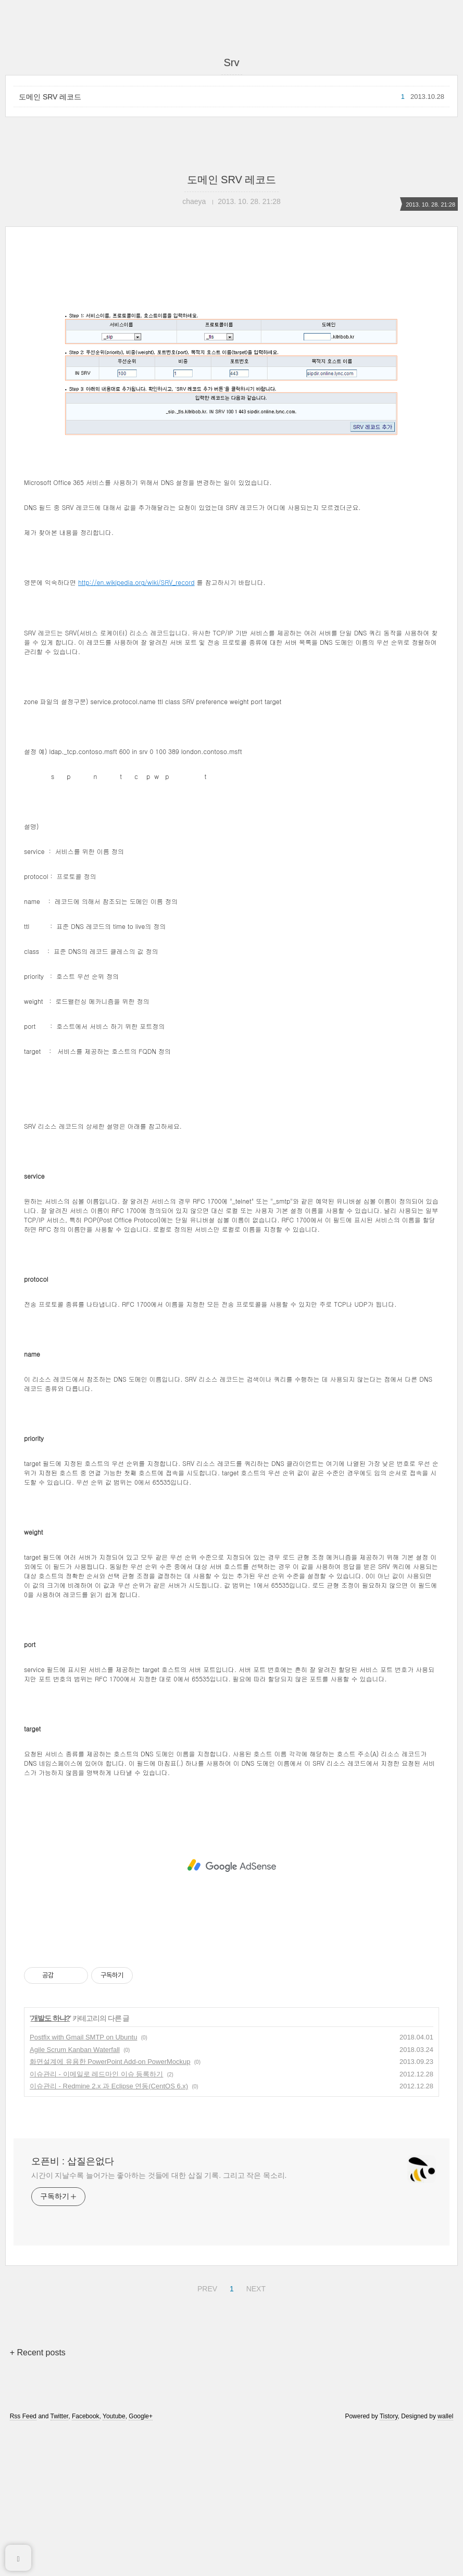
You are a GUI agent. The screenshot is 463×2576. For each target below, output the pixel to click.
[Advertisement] (231, 347)
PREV (206, 2433)
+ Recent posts (38, 2498)
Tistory (389, 2562)
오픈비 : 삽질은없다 (72, 2307)
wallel (445, 2562)
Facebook (85, 2562)
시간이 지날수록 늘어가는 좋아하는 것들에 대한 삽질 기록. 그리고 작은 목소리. (158, 2321)
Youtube (114, 2562)
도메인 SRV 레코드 (50, 97)
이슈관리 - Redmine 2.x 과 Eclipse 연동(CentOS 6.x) (109, 2232)
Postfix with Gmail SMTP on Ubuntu (83, 2183)
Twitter (60, 2562)
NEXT (255, 2433)
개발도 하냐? (50, 2164)
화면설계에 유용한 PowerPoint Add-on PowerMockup (110, 2207)
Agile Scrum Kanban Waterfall (75, 2195)
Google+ (141, 2562)
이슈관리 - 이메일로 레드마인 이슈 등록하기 (96, 2220)
